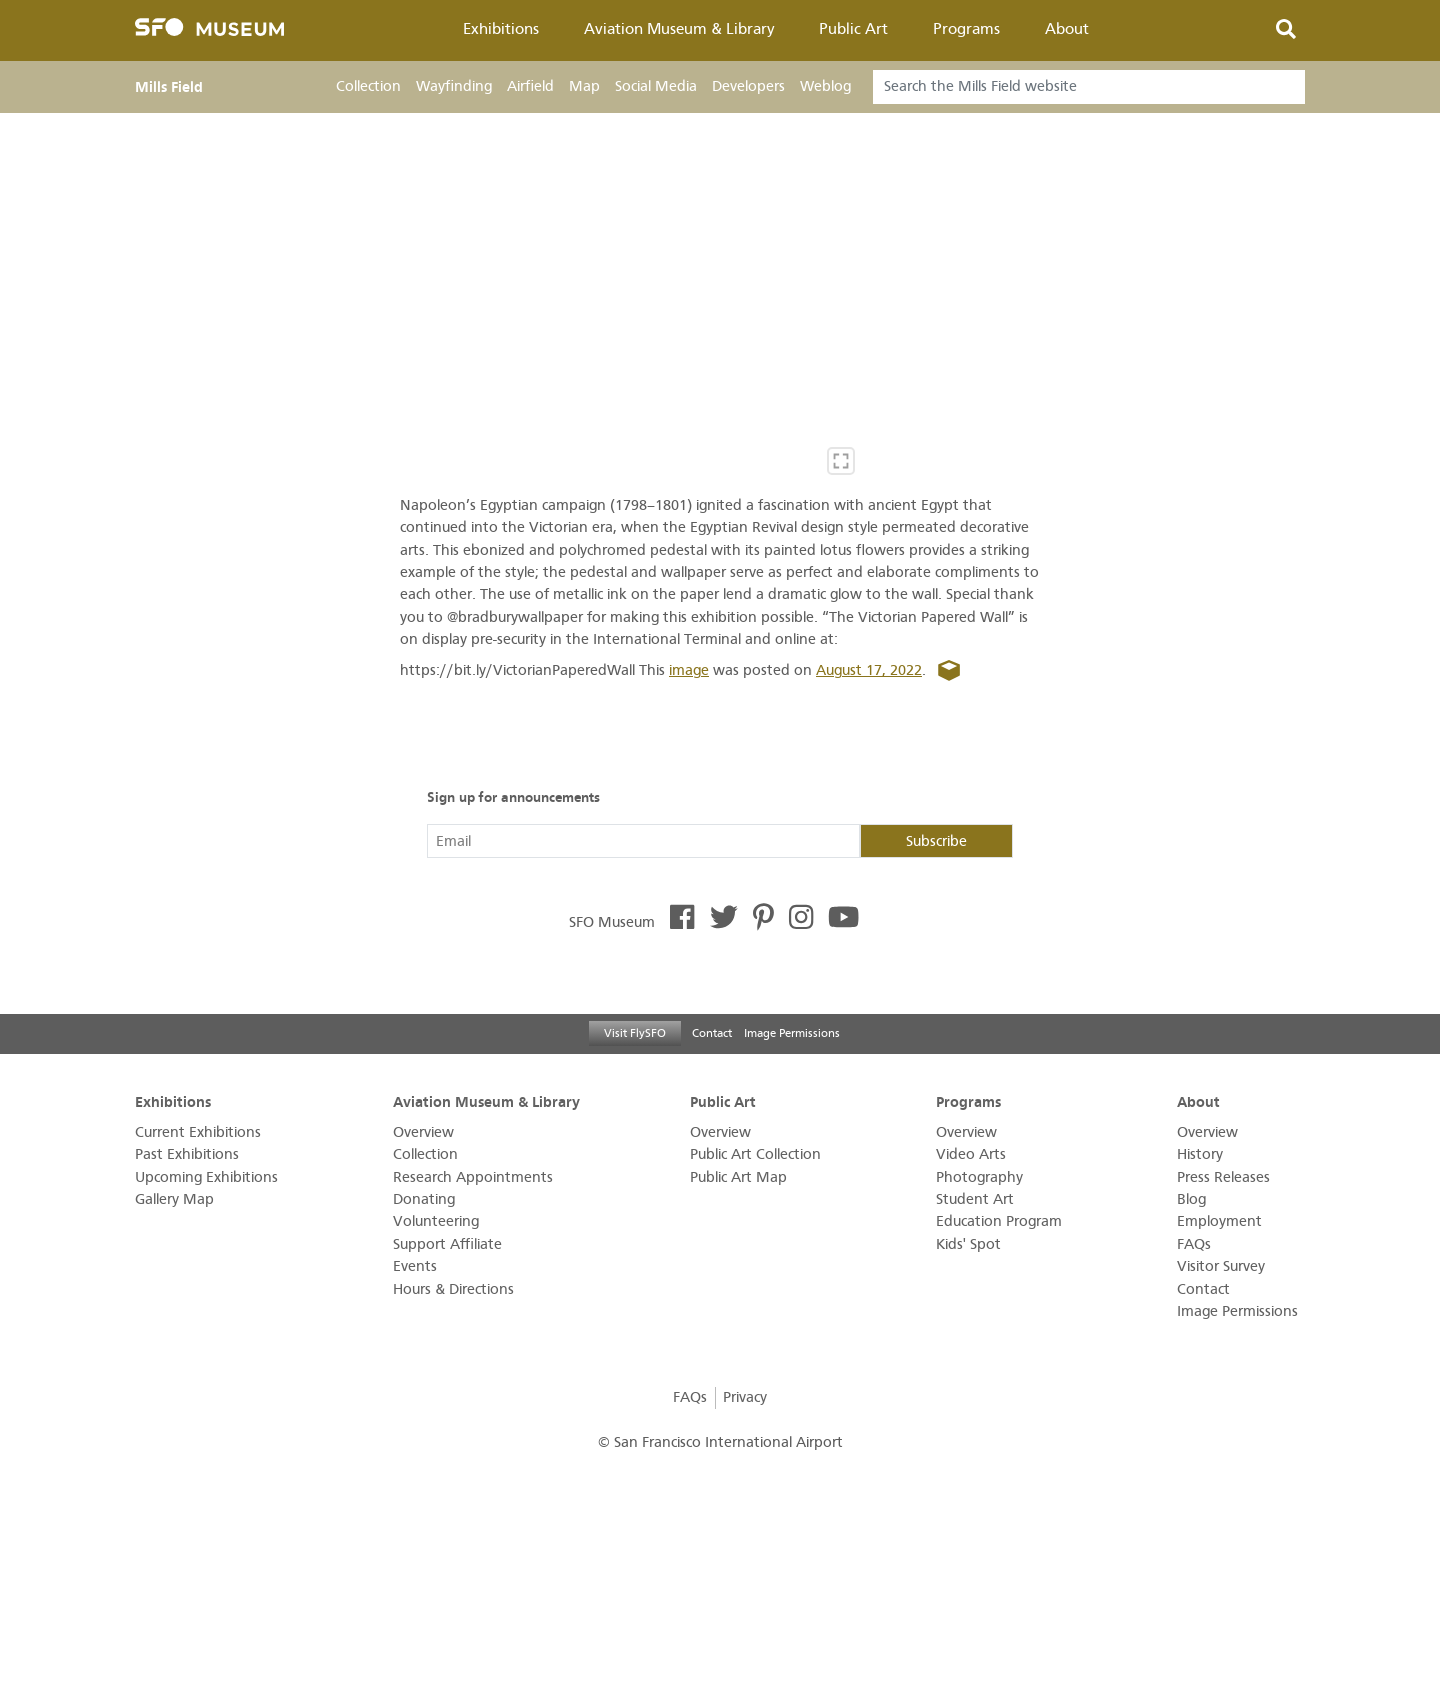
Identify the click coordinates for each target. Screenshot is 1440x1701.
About (1067, 29)
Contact (712, 1033)
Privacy (745, 1397)
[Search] (1089, 87)
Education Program (999, 1221)
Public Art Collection (755, 1154)
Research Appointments (473, 1177)
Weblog (825, 86)
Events (415, 1266)
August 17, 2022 (869, 670)
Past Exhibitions (187, 1154)
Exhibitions (501, 29)
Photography (979, 1177)
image (689, 670)
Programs (966, 29)
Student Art (975, 1199)
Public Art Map (738, 1177)
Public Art (853, 29)
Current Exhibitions (198, 1132)
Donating (424, 1199)
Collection (368, 86)
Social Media (656, 86)
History (1200, 1154)
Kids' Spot (968, 1244)
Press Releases (1223, 1177)
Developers (748, 86)
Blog (1191, 1199)
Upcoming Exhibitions (206, 1177)
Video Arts (971, 1154)
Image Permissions (792, 1033)
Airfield (530, 86)
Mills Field (169, 87)
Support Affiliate (447, 1244)
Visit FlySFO (635, 1033)
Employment (1219, 1221)
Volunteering (436, 1221)
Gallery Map (174, 1199)
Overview (423, 1132)
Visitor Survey (1221, 1266)
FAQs (1194, 1244)
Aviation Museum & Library (679, 29)
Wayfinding (454, 86)
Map (584, 86)
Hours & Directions (453, 1289)
